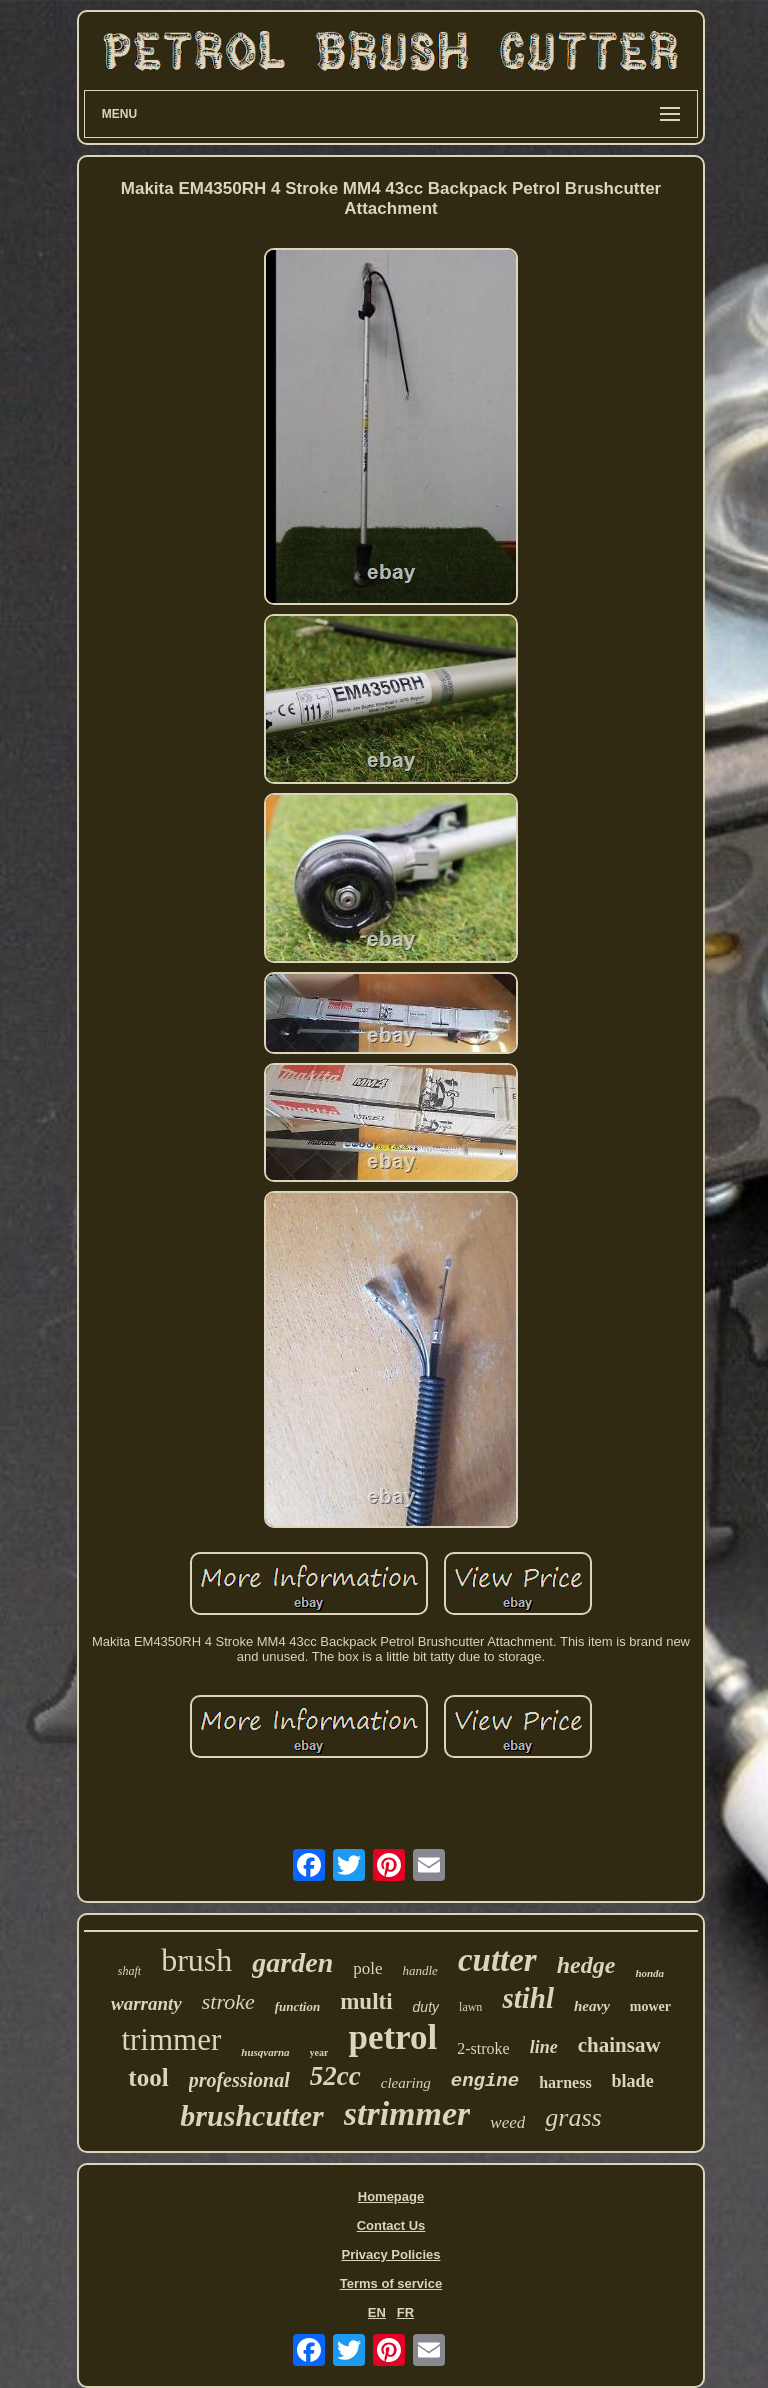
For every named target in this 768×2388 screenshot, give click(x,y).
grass (573, 2117)
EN (377, 2312)
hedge (586, 1965)
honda (649, 1973)
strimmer (407, 2113)
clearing (406, 2083)
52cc (335, 2076)
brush (196, 1960)
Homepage (391, 2196)
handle (420, 1970)
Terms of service (391, 2283)
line (544, 2047)
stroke (228, 2001)
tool (148, 2077)
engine (485, 2081)
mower (650, 2006)
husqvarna (265, 2052)
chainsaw (619, 2045)
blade (633, 2081)
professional (239, 2080)
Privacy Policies (390, 2254)
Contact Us (391, 2225)
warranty (146, 2003)
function (298, 2006)
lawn (470, 2007)
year (319, 2052)
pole (367, 1968)
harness (565, 2082)
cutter (497, 1960)
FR (405, 2312)
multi (366, 2001)
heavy (592, 2006)
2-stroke (483, 2048)
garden (292, 1962)
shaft (129, 1971)
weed (507, 2122)
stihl (528, 1998)
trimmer (171, 2039)
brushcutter (251, 2115)
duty (426, 2007)
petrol (392, 2037)
